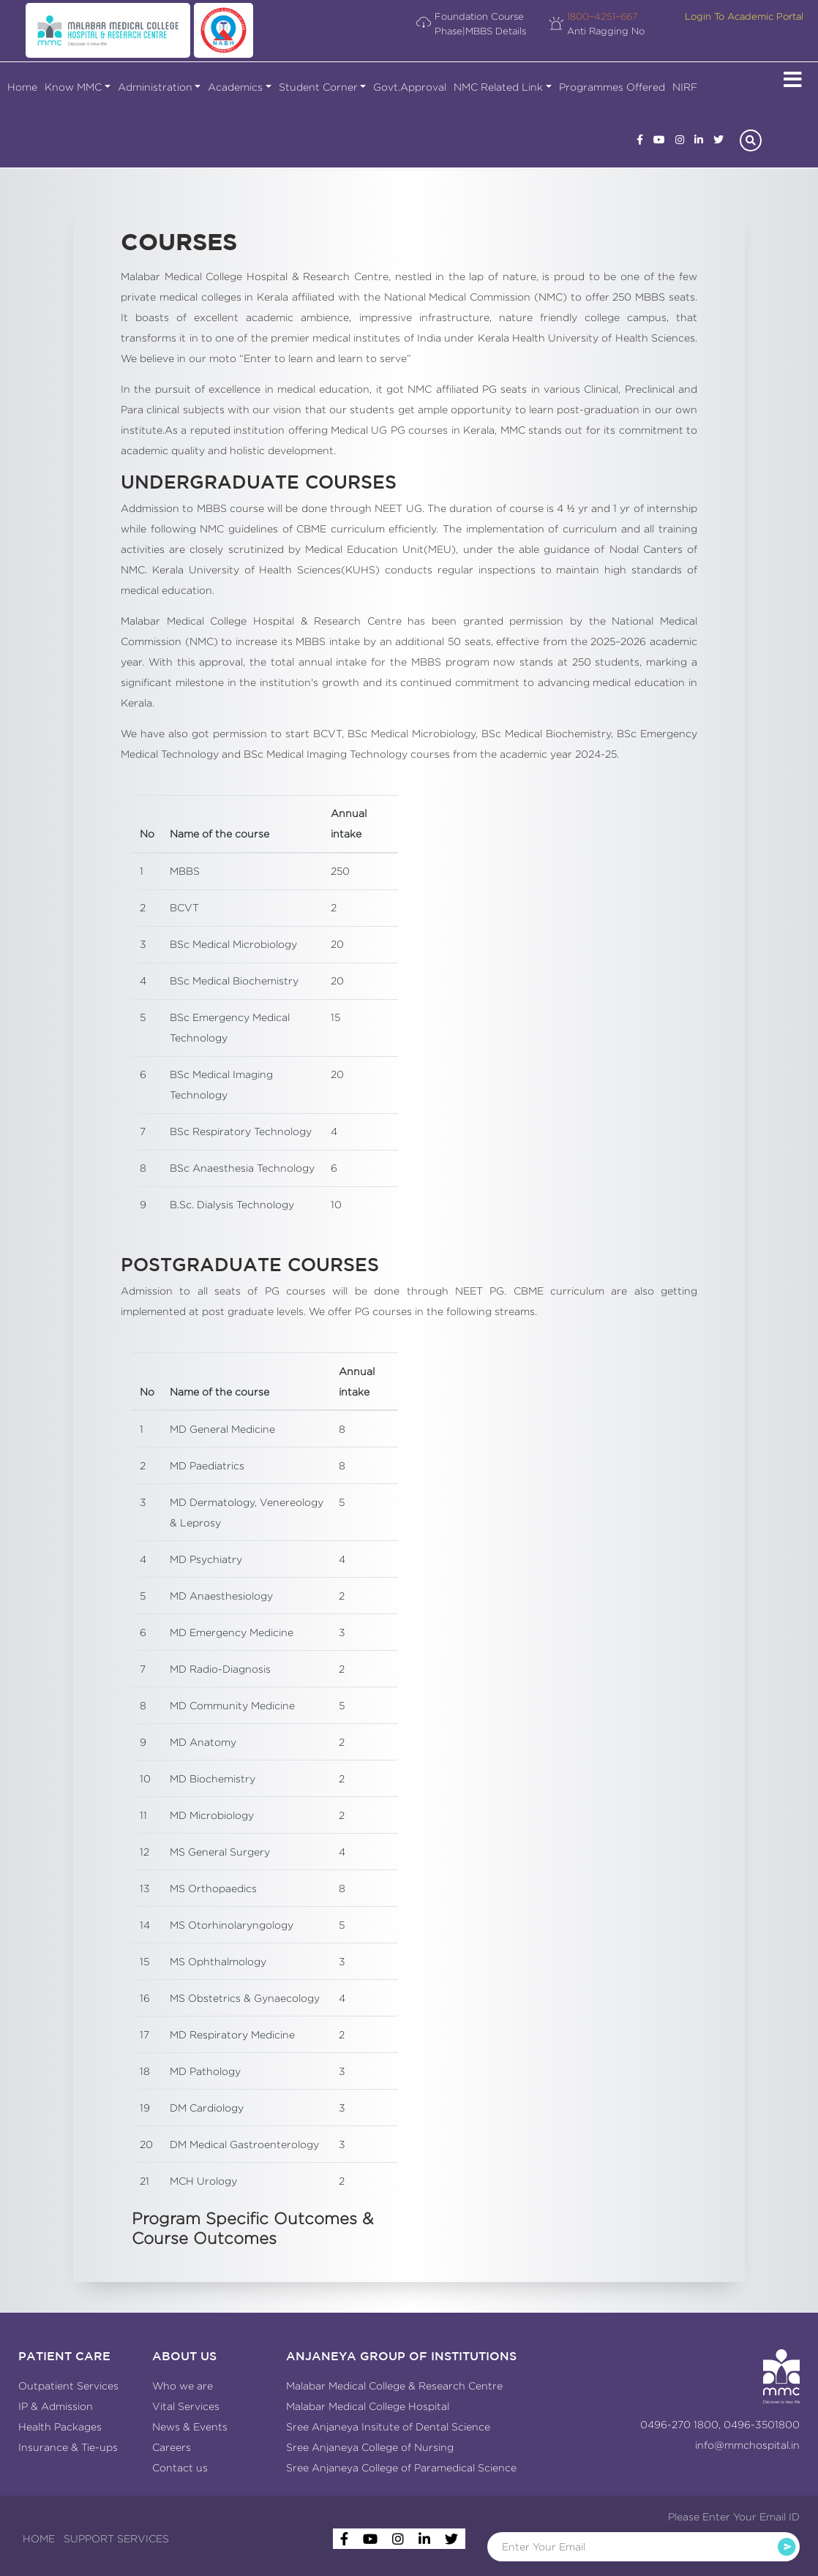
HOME (39, 2539)
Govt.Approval (409, 87)
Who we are (182, 2386)
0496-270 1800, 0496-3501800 (720, 2424)
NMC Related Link (498, 87)
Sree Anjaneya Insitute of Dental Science (388, 2427)
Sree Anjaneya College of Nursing (370, 2447)
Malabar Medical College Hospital (367, 2406)
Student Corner (318, 87)
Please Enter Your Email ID (734, 2517)
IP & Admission (55, 2406)
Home (22, 87)
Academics (235, 87)
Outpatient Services (68, 2386)
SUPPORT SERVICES (116, 2539)
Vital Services (185, 2406)
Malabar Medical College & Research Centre (394, 2386)
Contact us (180, 2468)
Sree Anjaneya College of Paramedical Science (401, 2468)
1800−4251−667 (603, 16)
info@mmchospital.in (747, 2445)
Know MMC (73, 87)
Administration (155, 87)
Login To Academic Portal (744, 16)
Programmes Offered (612, 87)
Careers (171, 2447)
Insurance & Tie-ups (68, 2447)
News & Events (190, 2427)
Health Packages (60, 2427)
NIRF (684, 87)
